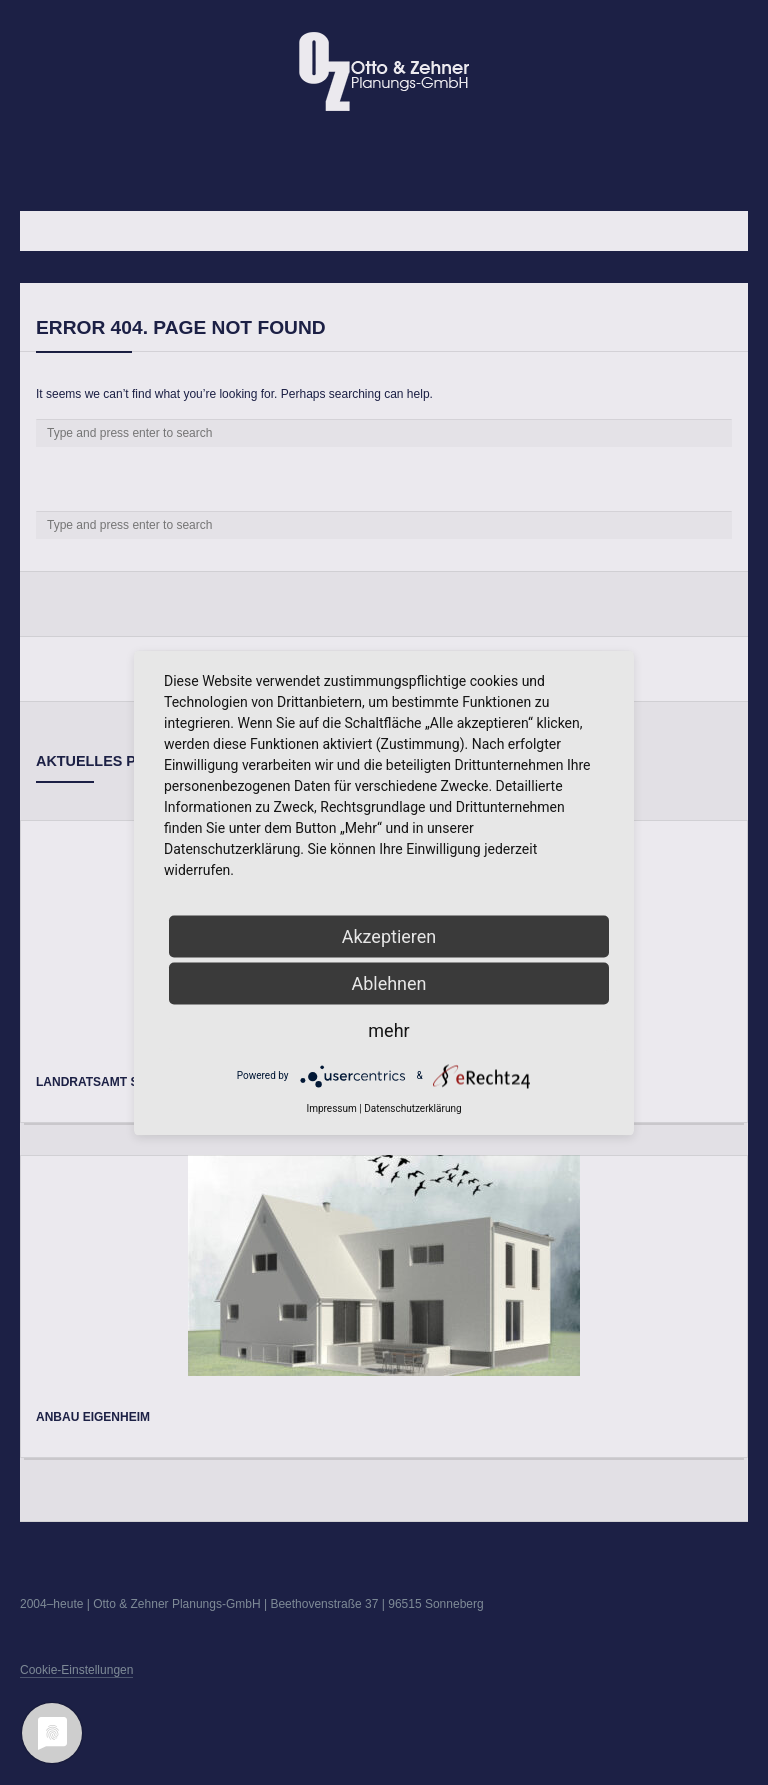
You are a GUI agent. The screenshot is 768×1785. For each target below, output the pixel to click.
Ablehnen (388, 982)
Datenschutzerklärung (412, 1107)
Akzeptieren (389, 935)
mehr (388, 1029)
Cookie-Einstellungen (76, 1670)
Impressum (331, 1107)
